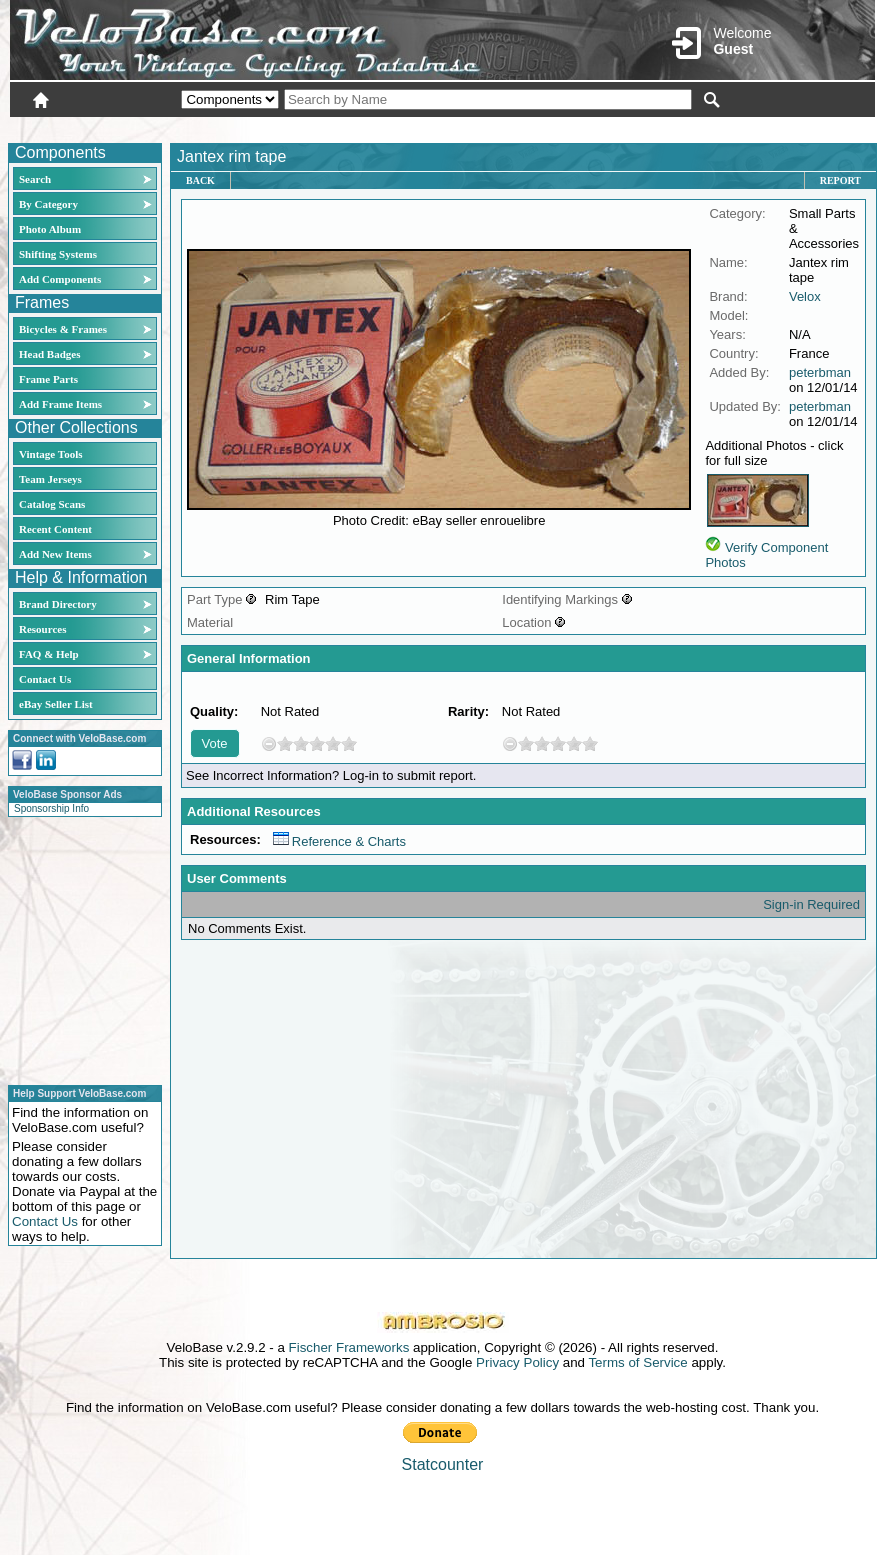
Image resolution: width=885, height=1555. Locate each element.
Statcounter (443, 1464)
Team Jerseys (50, 479)
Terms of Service (637, 1362)
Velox (805, 296)
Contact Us (45, 679)
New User (763, 127)
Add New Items (55, 554)
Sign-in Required (811, 904)
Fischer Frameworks (349, 1347)
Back (200, 180)
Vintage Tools (50, 454)
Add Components (60, 279)
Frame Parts (48, 379)
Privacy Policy (517, 1362)
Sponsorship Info (51, 808)
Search (35, 179)
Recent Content (55, 529)
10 (349, 743)
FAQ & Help (49, 654)
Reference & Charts (339, 841)
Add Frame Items (60, 404)
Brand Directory (58, 604)
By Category (48, 204)
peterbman (820, 372)
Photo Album (50, 229)
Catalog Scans (52, 504)
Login (697, 127)
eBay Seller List (56, 704)
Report (840, 180)
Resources (42, 629)
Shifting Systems (58, 254)
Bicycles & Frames (64, 329)
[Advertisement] (79, 948)
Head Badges (49, 354)
